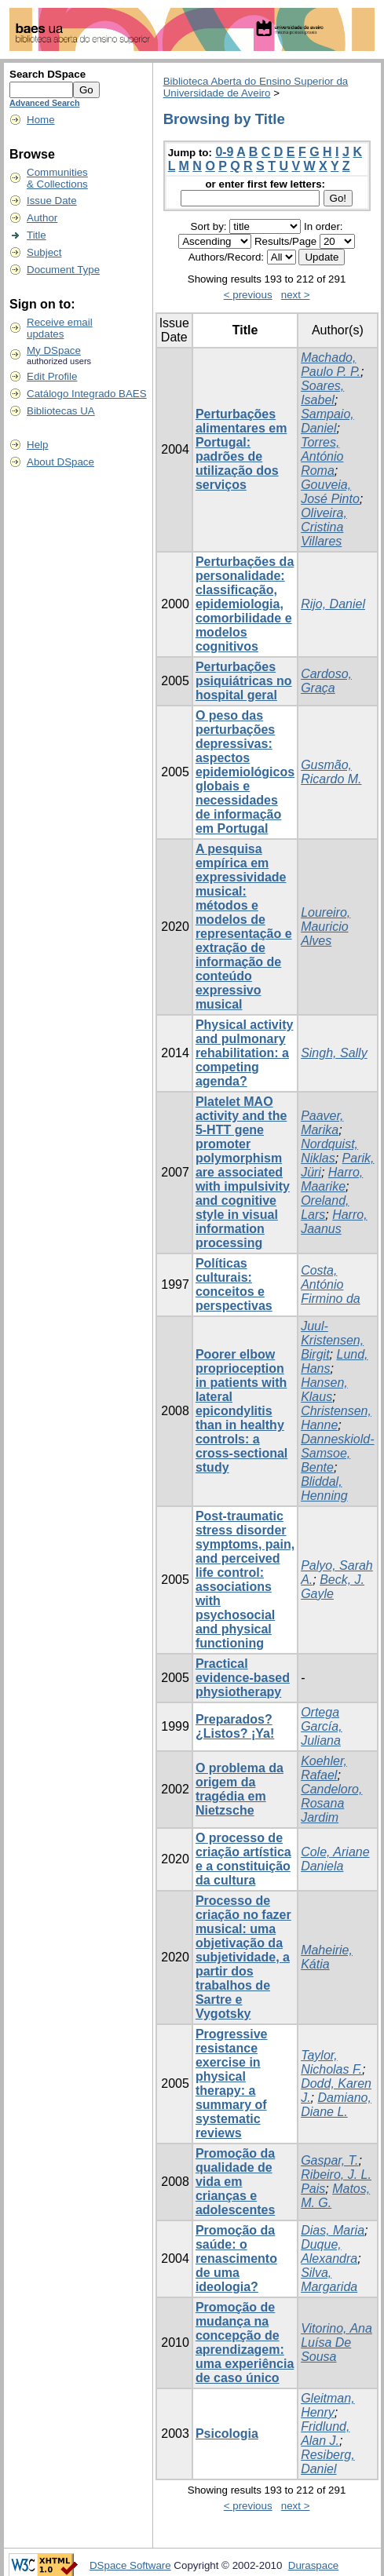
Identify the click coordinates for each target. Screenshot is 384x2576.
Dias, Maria (332, 2230)
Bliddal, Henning (324, 1488)
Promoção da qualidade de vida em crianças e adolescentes (235, 2182)
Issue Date (52, 200)
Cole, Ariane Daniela (335, 1859)
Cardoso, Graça (326, 681)
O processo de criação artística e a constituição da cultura (243, 1859)
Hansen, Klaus (324, 1389)
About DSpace (60, 462)
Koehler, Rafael (324, 1768)
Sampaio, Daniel (327, 421)
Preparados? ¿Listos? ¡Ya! (235, 1726)
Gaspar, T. (329, 2160)
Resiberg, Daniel (327, 2462)
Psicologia (227, 2433)
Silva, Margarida (329, 2279)
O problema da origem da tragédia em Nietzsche (239, 1789)
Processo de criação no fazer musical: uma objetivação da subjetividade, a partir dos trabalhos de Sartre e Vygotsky (243, 1957)
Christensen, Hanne (336, 1418)
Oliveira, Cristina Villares (324, 527)
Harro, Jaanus (334, 1221)
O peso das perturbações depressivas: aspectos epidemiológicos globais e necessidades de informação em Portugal (245, 772)
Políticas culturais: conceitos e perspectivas (234, 1284)
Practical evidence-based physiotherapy (243, 1677)
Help (37, 445)
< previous (248, 295)
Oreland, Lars (325, 1207)
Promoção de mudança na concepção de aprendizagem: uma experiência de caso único (245, 2342)
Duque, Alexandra (329, 2251)
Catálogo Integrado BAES (87, 394)
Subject (44, 252)
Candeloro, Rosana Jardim (331, 1803)
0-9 (224, 152)
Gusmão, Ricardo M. (331, 772)
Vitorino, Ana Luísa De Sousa (336, 2342)
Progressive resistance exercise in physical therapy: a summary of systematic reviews (232, 2083)
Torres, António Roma (322, 456)
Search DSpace (47, 74)
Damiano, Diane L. (336, 2104)
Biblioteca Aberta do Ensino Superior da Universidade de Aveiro (256, 87)
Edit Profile (52, 376)
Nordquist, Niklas (329, 1151)
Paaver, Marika (322, 1123)
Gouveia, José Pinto (330, 491)
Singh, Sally (334, 1053)
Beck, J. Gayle (332, 1586)
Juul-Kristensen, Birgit (332, 1340)
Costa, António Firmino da (330, 1284)
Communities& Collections (57, 178)
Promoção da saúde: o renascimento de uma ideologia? (236, 2258)
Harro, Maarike (332, 1179)
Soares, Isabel (322, 393)
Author (42, 218)
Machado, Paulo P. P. (330, 364)
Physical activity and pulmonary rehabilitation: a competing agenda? (245, 1053)
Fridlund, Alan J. (325, 2433)
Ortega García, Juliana (321, 1726)
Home (41, 120)
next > (295, 295)
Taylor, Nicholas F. (331, 2062)
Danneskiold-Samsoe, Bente (337, 1453)
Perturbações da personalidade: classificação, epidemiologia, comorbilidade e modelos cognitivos (245, 604)
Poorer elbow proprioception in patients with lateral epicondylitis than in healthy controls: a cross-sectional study (241, 1411)
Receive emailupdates (60, 328)
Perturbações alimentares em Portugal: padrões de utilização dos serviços (241, 449)
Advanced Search (44, 103)
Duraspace (313, 2565)
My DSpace (54, 350)
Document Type (63, 269)
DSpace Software (130, 2565)
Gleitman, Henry (327, 2405)
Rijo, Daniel (333, 604)
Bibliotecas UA (61, 411)
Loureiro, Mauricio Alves (325, 926)
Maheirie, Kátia (327, 1957)
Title (36, 235)
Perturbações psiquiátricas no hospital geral (244, 681)
